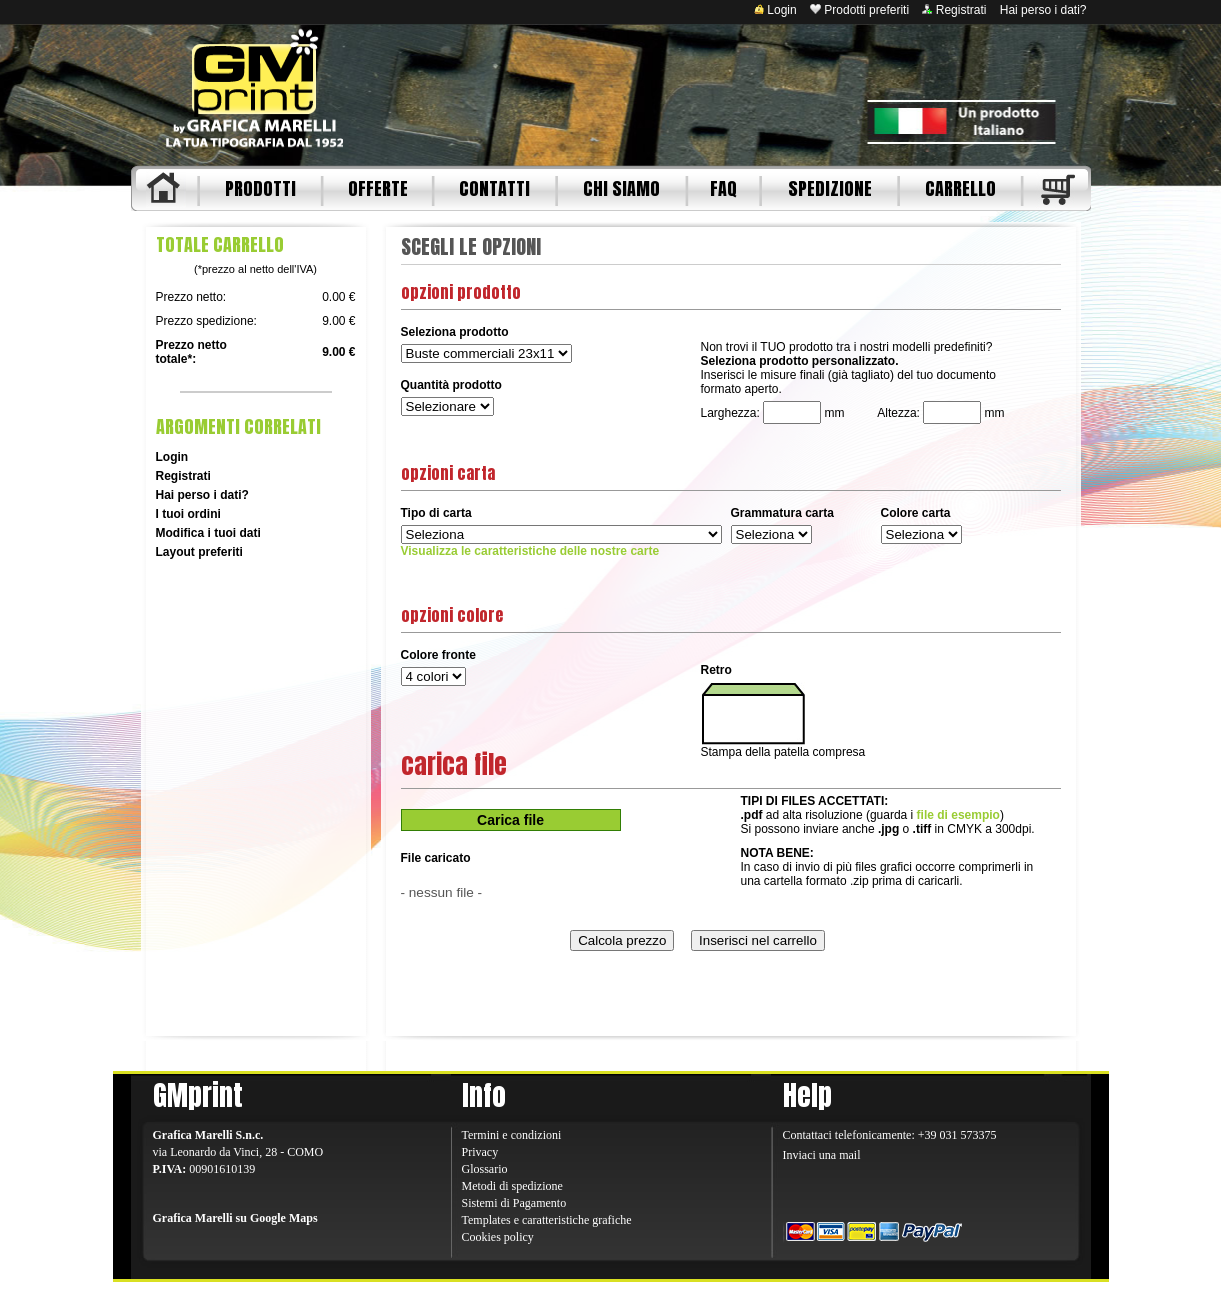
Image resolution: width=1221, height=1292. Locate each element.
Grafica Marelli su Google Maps (235, 1218)
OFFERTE (378, 188)
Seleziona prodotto (455, 332)
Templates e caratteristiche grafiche (547, 1220)
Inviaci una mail (822, 1155)
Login (775, 10)
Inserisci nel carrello (758, 940)
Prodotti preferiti (859, 10)
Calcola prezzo (622, 940)
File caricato (436, 858)
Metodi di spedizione (512, 1186)
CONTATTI (494, 188)
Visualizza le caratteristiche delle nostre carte (530, 551)
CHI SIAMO (621, 188)
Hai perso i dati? (1043, 10)
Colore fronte (438, 655)
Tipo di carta (436, 513)
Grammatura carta (782, 513)
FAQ (723, 188)
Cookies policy (498, 1237)
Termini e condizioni (512, 1135)
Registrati (954, 10)
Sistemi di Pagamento (514, 1203)
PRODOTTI (260, 188)
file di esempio (958, 815)
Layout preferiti (199, 552)
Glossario (485, 1169)
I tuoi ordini (188, 514)
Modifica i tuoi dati (208, 533)
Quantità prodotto (451, 385)
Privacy (480, 1152)
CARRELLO (960, 188)
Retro (716, 670)
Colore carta (916, 513)
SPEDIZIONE (830, 188)
